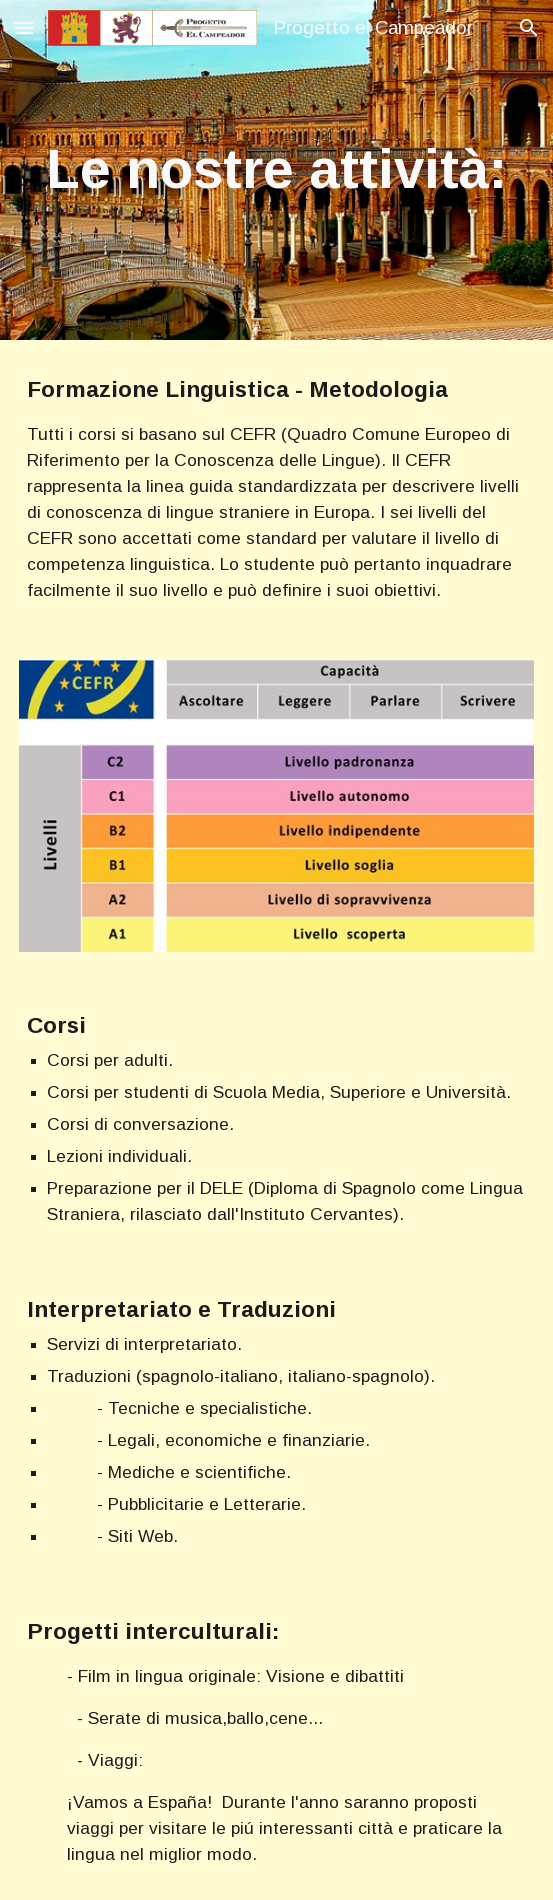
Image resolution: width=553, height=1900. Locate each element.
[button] (24, 27)
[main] (277, 169)
